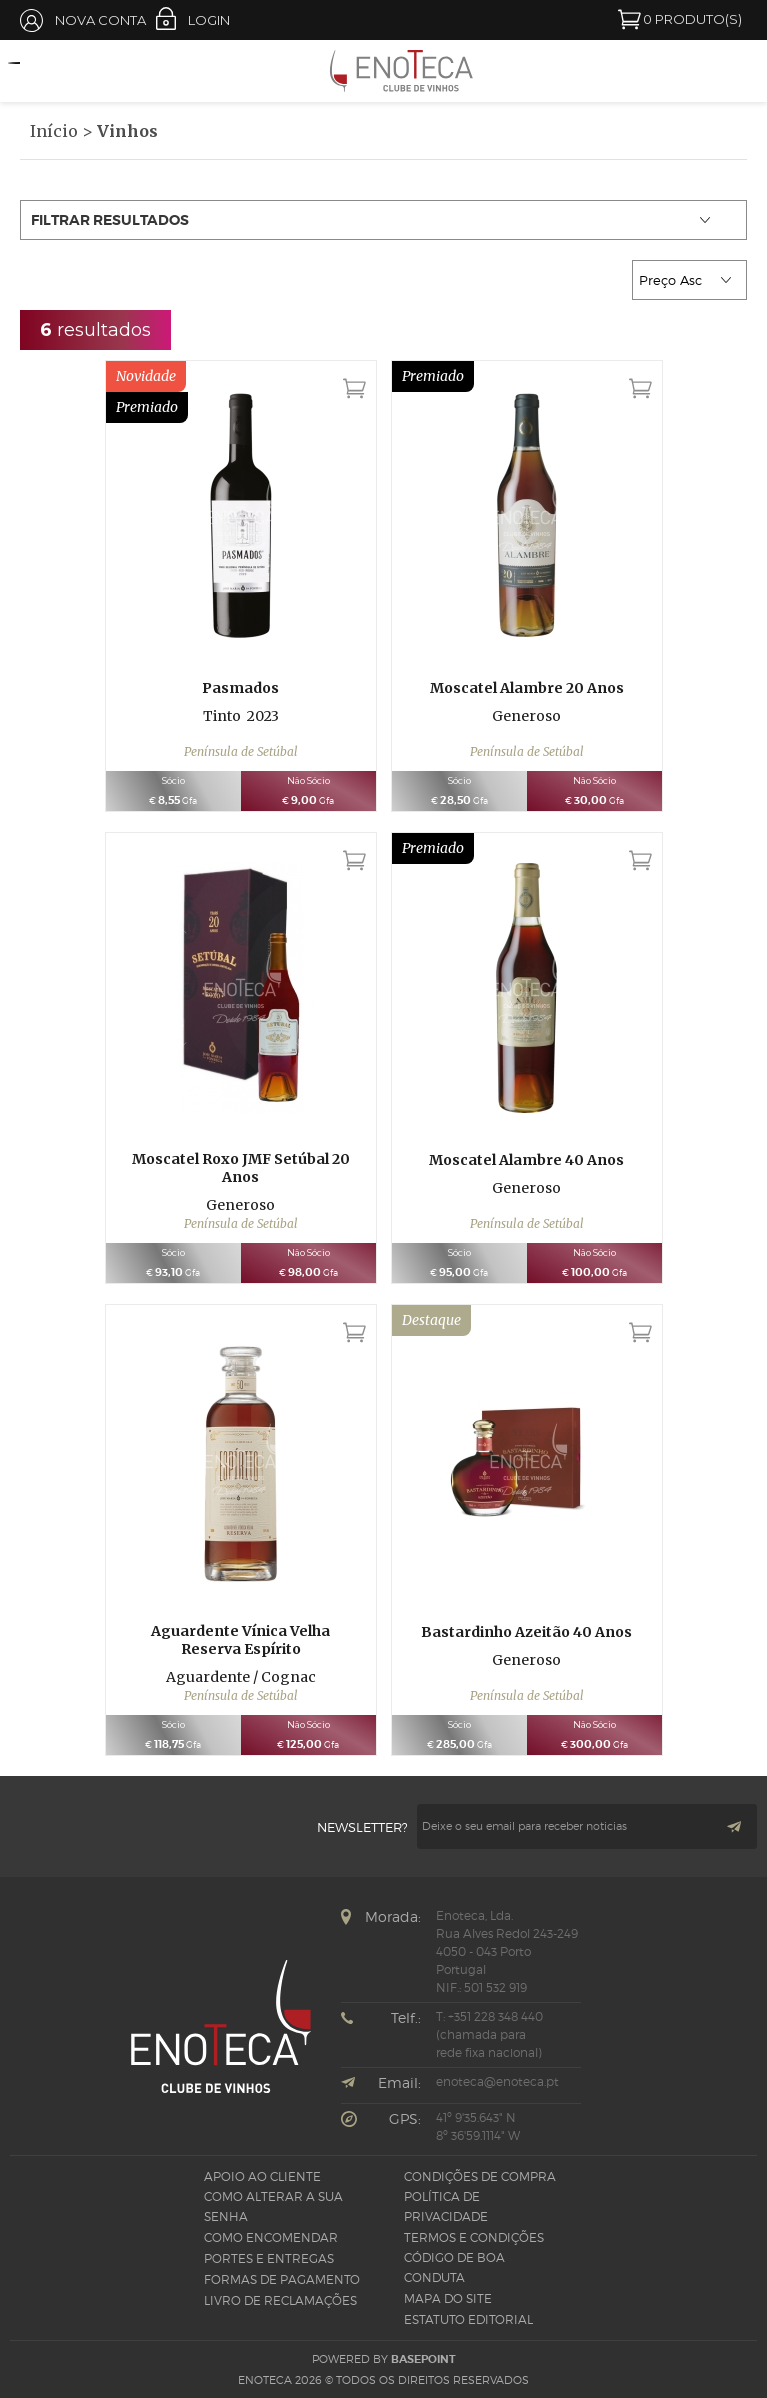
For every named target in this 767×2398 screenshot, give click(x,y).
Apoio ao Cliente (262, 2176)
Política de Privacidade (446, 2206)
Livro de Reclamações (280, 2300)
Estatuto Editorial (468, 2319)
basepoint (423, 2359)
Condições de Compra (480, 2176)
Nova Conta (100, 20)
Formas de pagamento (282, 2279)
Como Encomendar (271, 2237)
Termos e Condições (474, 2237)
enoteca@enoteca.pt (497, 2081)
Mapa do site (448, 2298)
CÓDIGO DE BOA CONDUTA (454, 2267)
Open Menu (25, 72)
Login (209, 20)
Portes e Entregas (269, 2258)
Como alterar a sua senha (273, 2206)
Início (54, 131)
